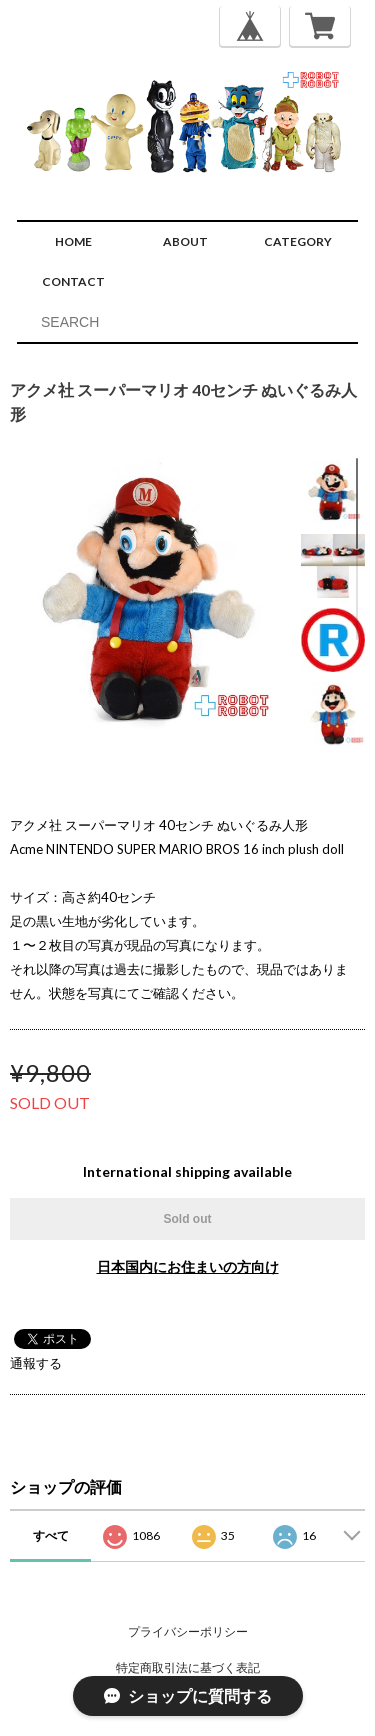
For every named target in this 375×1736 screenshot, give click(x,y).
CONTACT (73, 281)
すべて (51, 1535)
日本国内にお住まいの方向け (188, 1266)
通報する (36, 1363)
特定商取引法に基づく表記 (188, 1667)
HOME (73, 241)
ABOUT (185, 241)
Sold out (188, 1219)
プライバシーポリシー (188, 1631)
